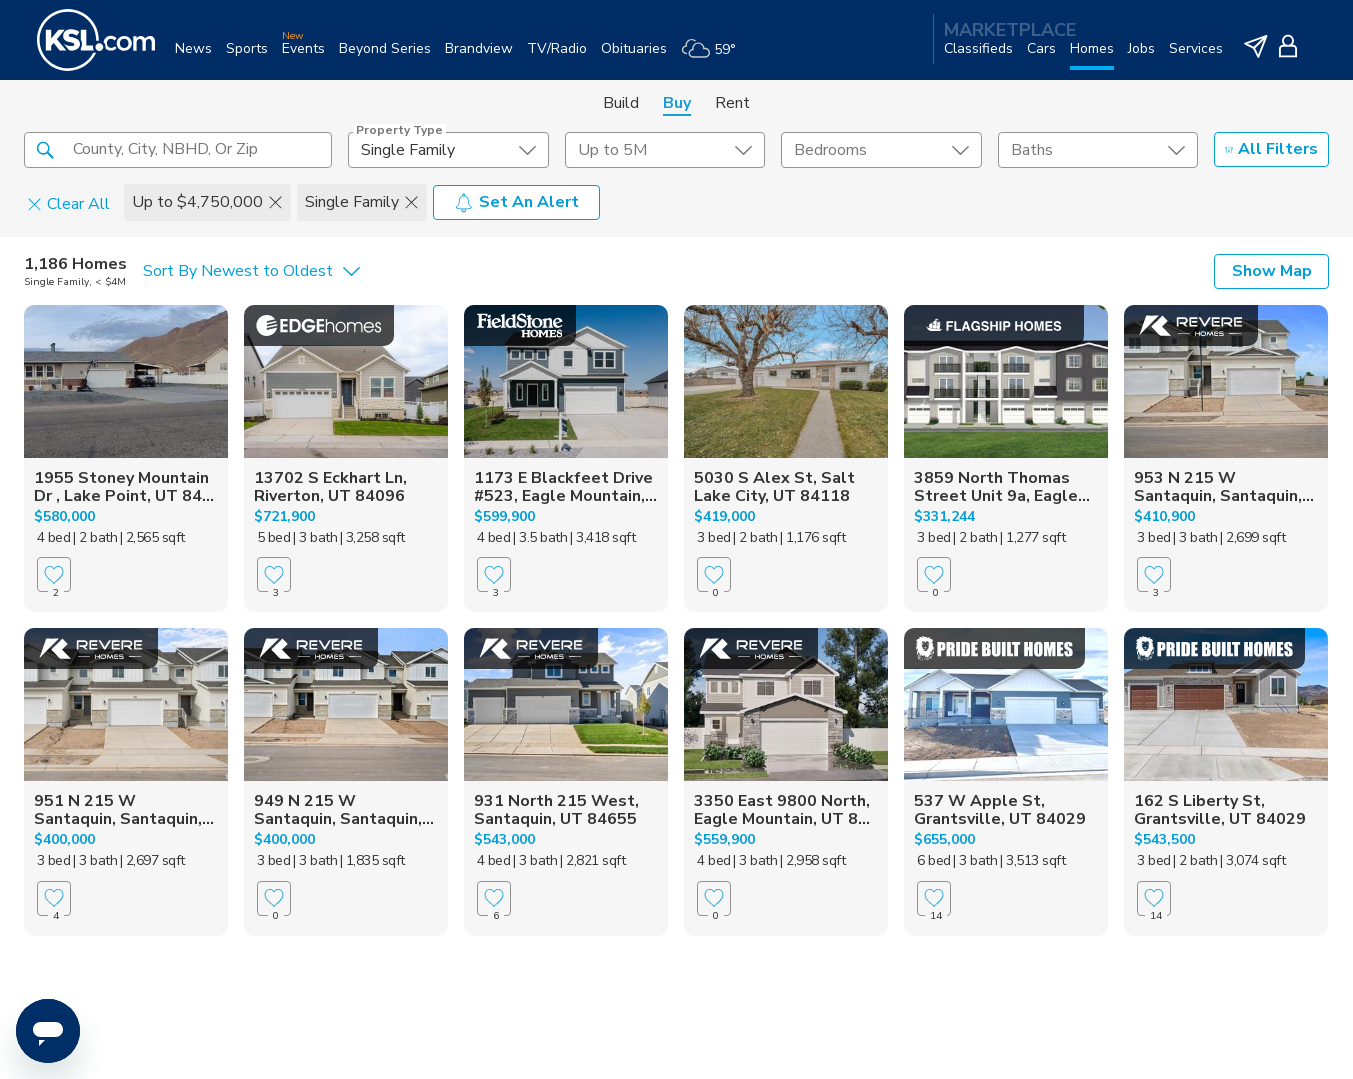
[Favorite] (54, 574)
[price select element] (665, 150)
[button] (45, 149)
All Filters (1271, 149)
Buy (677, 103)
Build (621, 103)
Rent (732, 103)
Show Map (1272, 271)
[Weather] (715, 56)
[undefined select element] (448, 150)
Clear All (68, 203)
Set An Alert (516, 202)
